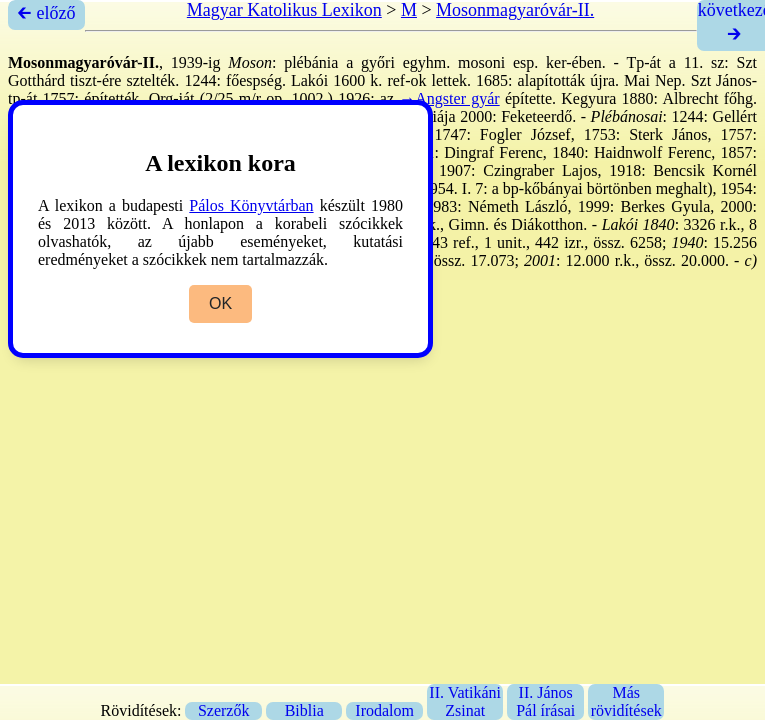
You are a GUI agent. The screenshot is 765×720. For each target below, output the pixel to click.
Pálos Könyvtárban (251, 205)
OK (220, 303)
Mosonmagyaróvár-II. (515, 10)
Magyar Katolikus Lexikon (284, 10)
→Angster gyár (449, 98)
